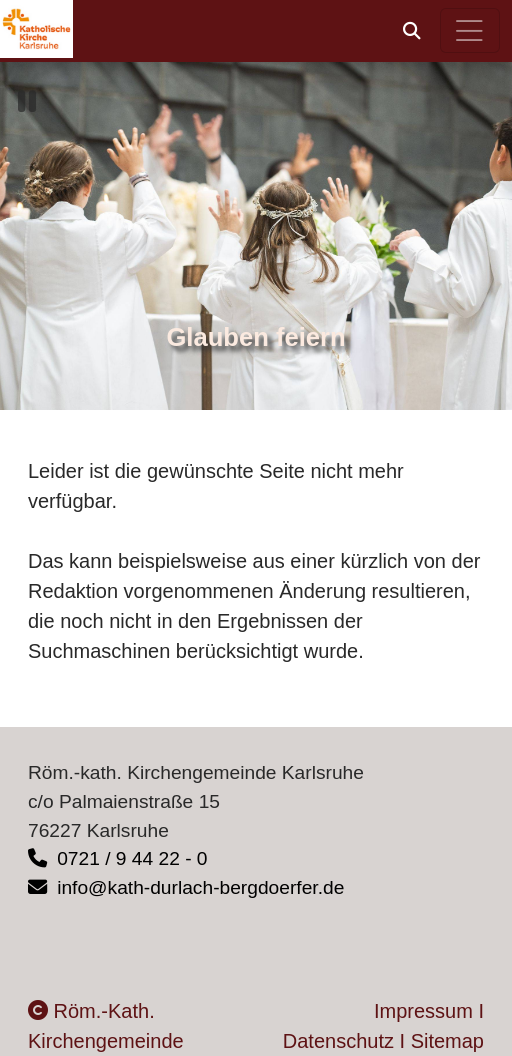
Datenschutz (338, 1041)
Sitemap (447, 1041)
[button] (412, 31)
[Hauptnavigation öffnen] (470, 30)
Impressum (423, 1011)
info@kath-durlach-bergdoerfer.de (186, 887)
